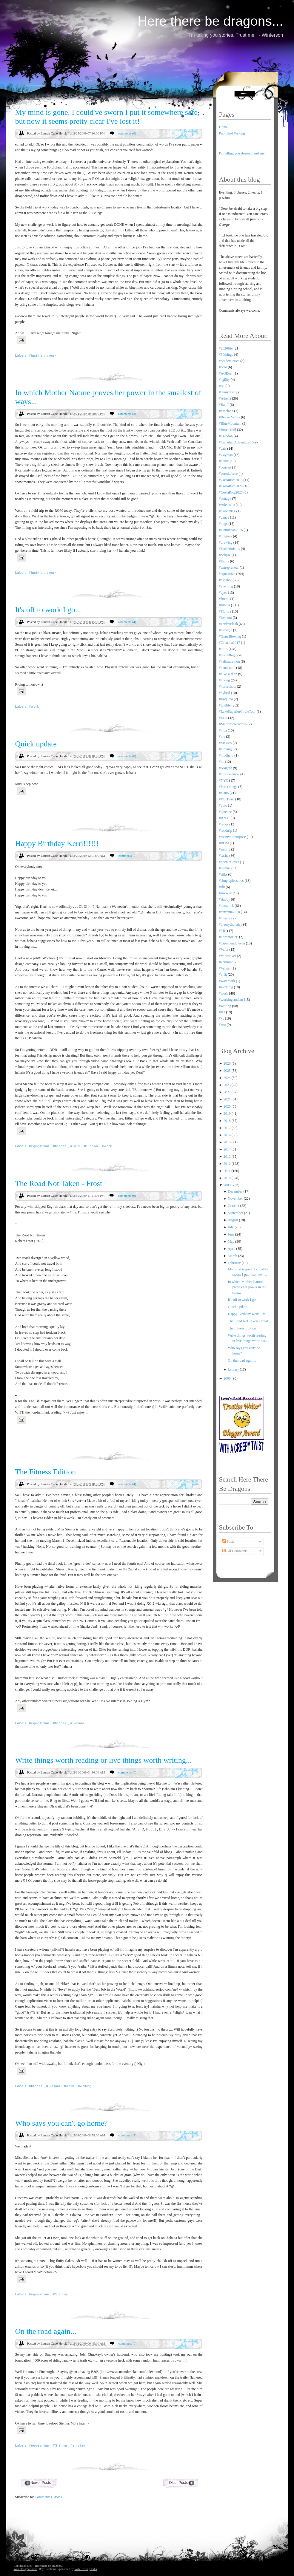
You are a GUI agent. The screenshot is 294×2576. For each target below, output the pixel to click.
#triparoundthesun (232, 943)
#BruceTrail (227, 430)
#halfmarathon (229, 661)
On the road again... (45, 2331)
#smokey (78, 2445)
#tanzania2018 (229, 912)
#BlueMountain (230, 423)
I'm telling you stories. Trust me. (242, 153)
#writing (85, 2086)
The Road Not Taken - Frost (58, 1183)
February (234, 1263)
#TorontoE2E (228, 937)
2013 (228, 1156)
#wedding (226, 987)
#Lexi (223, 718)
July (231, 1227)
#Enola (224, 561)
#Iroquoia (226, 699)
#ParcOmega (228, 787)
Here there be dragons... (210, 21)
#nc (221, 762)
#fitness (60, 1146)
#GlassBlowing (230, 636)
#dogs (223, 524)
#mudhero (226, 755)
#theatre (225, 918)
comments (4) (127, 622)
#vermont (226, 962)
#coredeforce (228, 473)
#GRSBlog (227, 655)
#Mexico (225, 743)
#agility (224, 380)
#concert (225, 467)
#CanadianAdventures (235, 442)
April (232, 1249)
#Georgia (225, 630)
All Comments (235, 1551)
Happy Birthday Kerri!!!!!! (57, 843)
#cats (223, 448)
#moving (225, 749)
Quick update (36, 744)
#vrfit (223, 974)
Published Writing (232, 133)
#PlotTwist (227, 799)
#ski (222, 887)
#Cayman (226, 455)
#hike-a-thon (228, 674)
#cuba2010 (227, 505)
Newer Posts (40, 2483)
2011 (228, 1171)
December (235, 1191)
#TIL (223, 931)
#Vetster (225, 968)
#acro (223, 367)
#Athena (225, 398)
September (236, 1213)
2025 (228, 1071)
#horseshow (227, 686)
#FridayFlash (228, 624)
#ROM (224, 843)
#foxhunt (225, 618)
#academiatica (229, 361)
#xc (221, 1018)
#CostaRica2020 (231, 486)
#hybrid (224, 693)
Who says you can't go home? (61, 2123)
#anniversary (228, 392)
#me (222, 737)
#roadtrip (225, 830)
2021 (228, 1099)
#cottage (225, 499)
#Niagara (225, 768)
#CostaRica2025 (231, 492)
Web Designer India (26, 2569)
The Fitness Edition (45, 1472)
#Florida (225, 611)
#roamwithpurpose (232, 837)
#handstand (227, 668)
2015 (228, 1142)
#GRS (76, 1146)
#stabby (224, 899)
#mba (223, 730)
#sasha (224, 855)
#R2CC (224, 818)
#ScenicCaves (229, 862)
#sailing (224, 849)
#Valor (224, 949)
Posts (228, 1541)
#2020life (226, 348)
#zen (222, 1025)
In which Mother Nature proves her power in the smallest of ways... (108, 397)
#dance (224, 517)
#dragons (225, 536)
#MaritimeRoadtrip (233, 724)
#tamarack (226, 906)
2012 (228, 1164)
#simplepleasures (231, 881)
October (234, 1206)
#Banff (224, 405)
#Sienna (91, 1146)
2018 (228, 1121)
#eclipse (225, 555)
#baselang (226, 411)
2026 (228, 1063)
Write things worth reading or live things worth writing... (103, 1760)
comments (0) (127, 133)
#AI (222, 386)
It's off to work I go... (48, 609)
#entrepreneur (229, 567)
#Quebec (225, 812)
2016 (228, 1135)
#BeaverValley (229, 417)
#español (225, 580)
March (233, 1256)
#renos (224, 824)
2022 (228, 1092)
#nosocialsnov (229, 774)
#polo (223, 805)
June (231, 1234)
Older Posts (178, 2483)
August (233, 1220)
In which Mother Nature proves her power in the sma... (247, 1287)
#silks (223, 874)
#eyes (223, 592)
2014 (228, 1149)
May (231, 1241)
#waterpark (227, 981)
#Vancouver (227, 956)
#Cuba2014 (227, 511)
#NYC (223, 780)
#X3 (222, 1012)
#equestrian (39, 1146)
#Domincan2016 (231, 530)
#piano (224, 793)
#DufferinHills (229, 549)
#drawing (226, 542)
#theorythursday (230, 924)
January (234, 1369)
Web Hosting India (86, 2569)
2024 (228, 1078)
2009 (228, 1185)
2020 (228, 1106)
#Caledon (226, 436)
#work (52, 355)
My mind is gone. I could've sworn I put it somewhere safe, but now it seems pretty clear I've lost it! (107, 117)
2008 (228, 1378)
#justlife (36, 355)
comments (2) (127, 413)
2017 (228, 1128)
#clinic (224, 461)
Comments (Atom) (48, 2497)
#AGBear (226, 373)
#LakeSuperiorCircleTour (237, 711)
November (236, 1198)
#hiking (224, 680)
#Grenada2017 (229, 643)
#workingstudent (231, 1000)
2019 (228, 1113)
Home (223, 127)
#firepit (224, 599)
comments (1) (127, 2135)
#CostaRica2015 (231, 480)
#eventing (226, 586)
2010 (228, 1178)
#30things (226, 354)
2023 (228, 1085)
